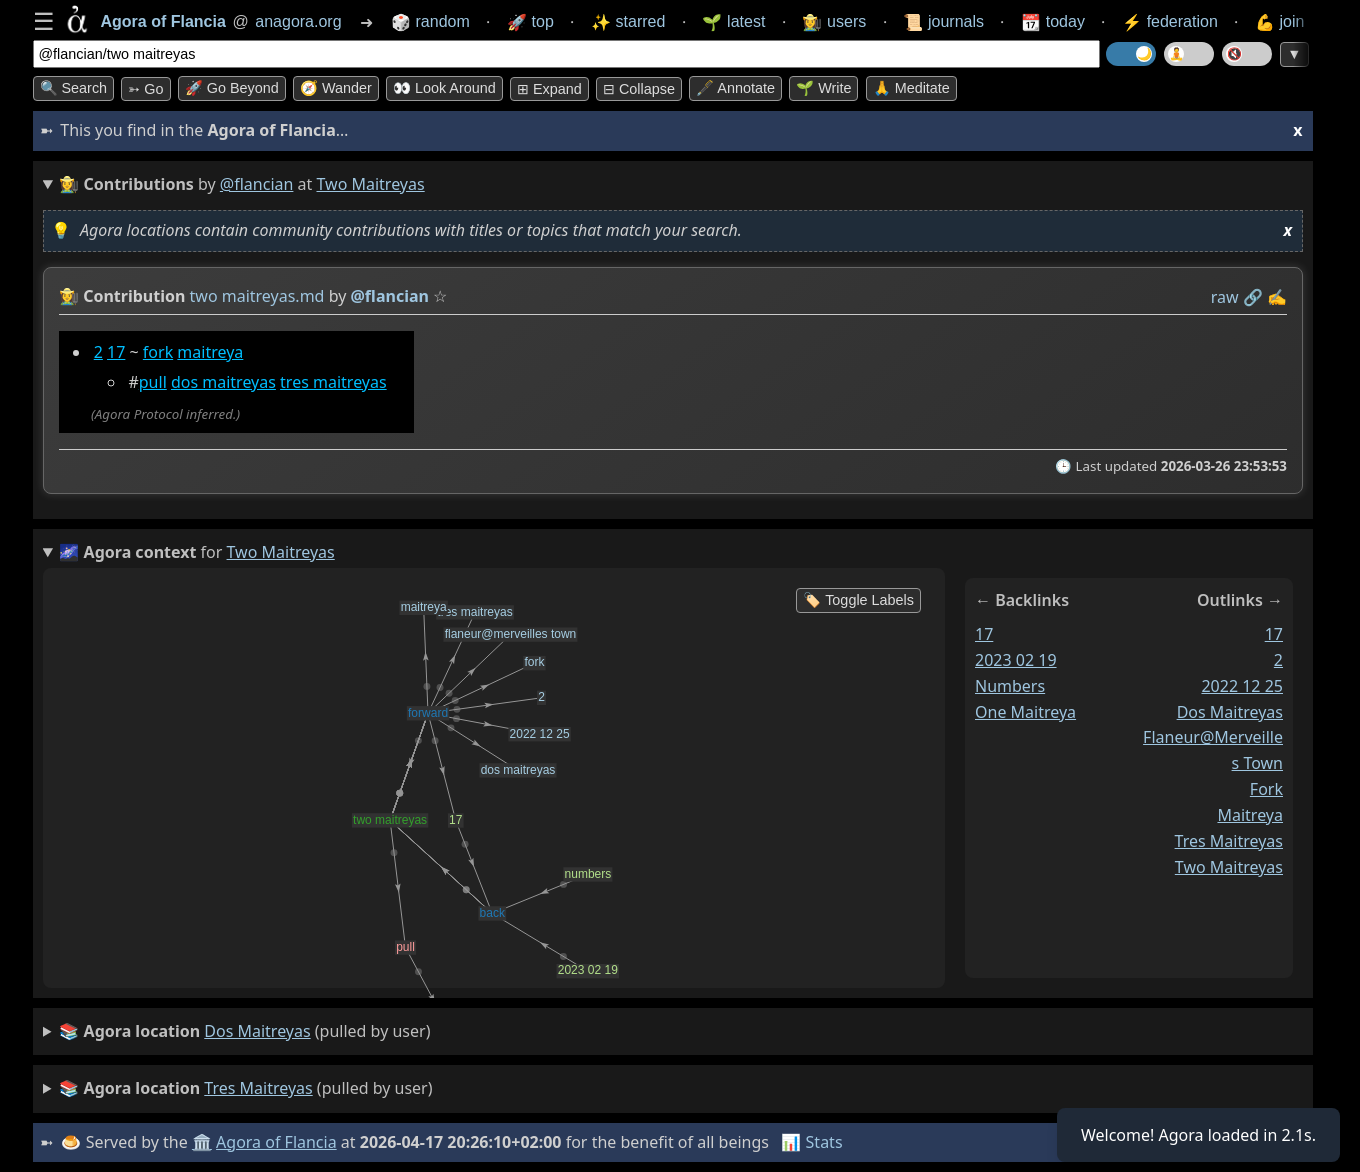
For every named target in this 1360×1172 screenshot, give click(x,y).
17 (116, 352)
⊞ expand (549, 89)
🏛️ (202, 1142)
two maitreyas (1228, 867)
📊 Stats (811, 1142)
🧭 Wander (336, 88)
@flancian (257, 184)
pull (152, 382)
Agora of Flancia (276, 1142)
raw (1224, 297)
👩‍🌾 (69, 296)
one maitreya (1025, 712)
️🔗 (1252, 297)
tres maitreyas (333, 382)
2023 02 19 (1016, 660)
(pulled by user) (244, 1032)
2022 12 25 (1242, 686)
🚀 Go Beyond (232, 88)
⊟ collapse (639, 89)
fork (157, 352)
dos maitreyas (222, 382)
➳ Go (145, 89)
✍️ (1277, 297)
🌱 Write (823, 88)
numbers (1010, 686)
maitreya (210, 352)
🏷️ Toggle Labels (858, 600)
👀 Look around (444, 88)
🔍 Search (74, 88)
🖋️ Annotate (735, 88)
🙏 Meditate (911, 88)
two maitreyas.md (256, 296)
